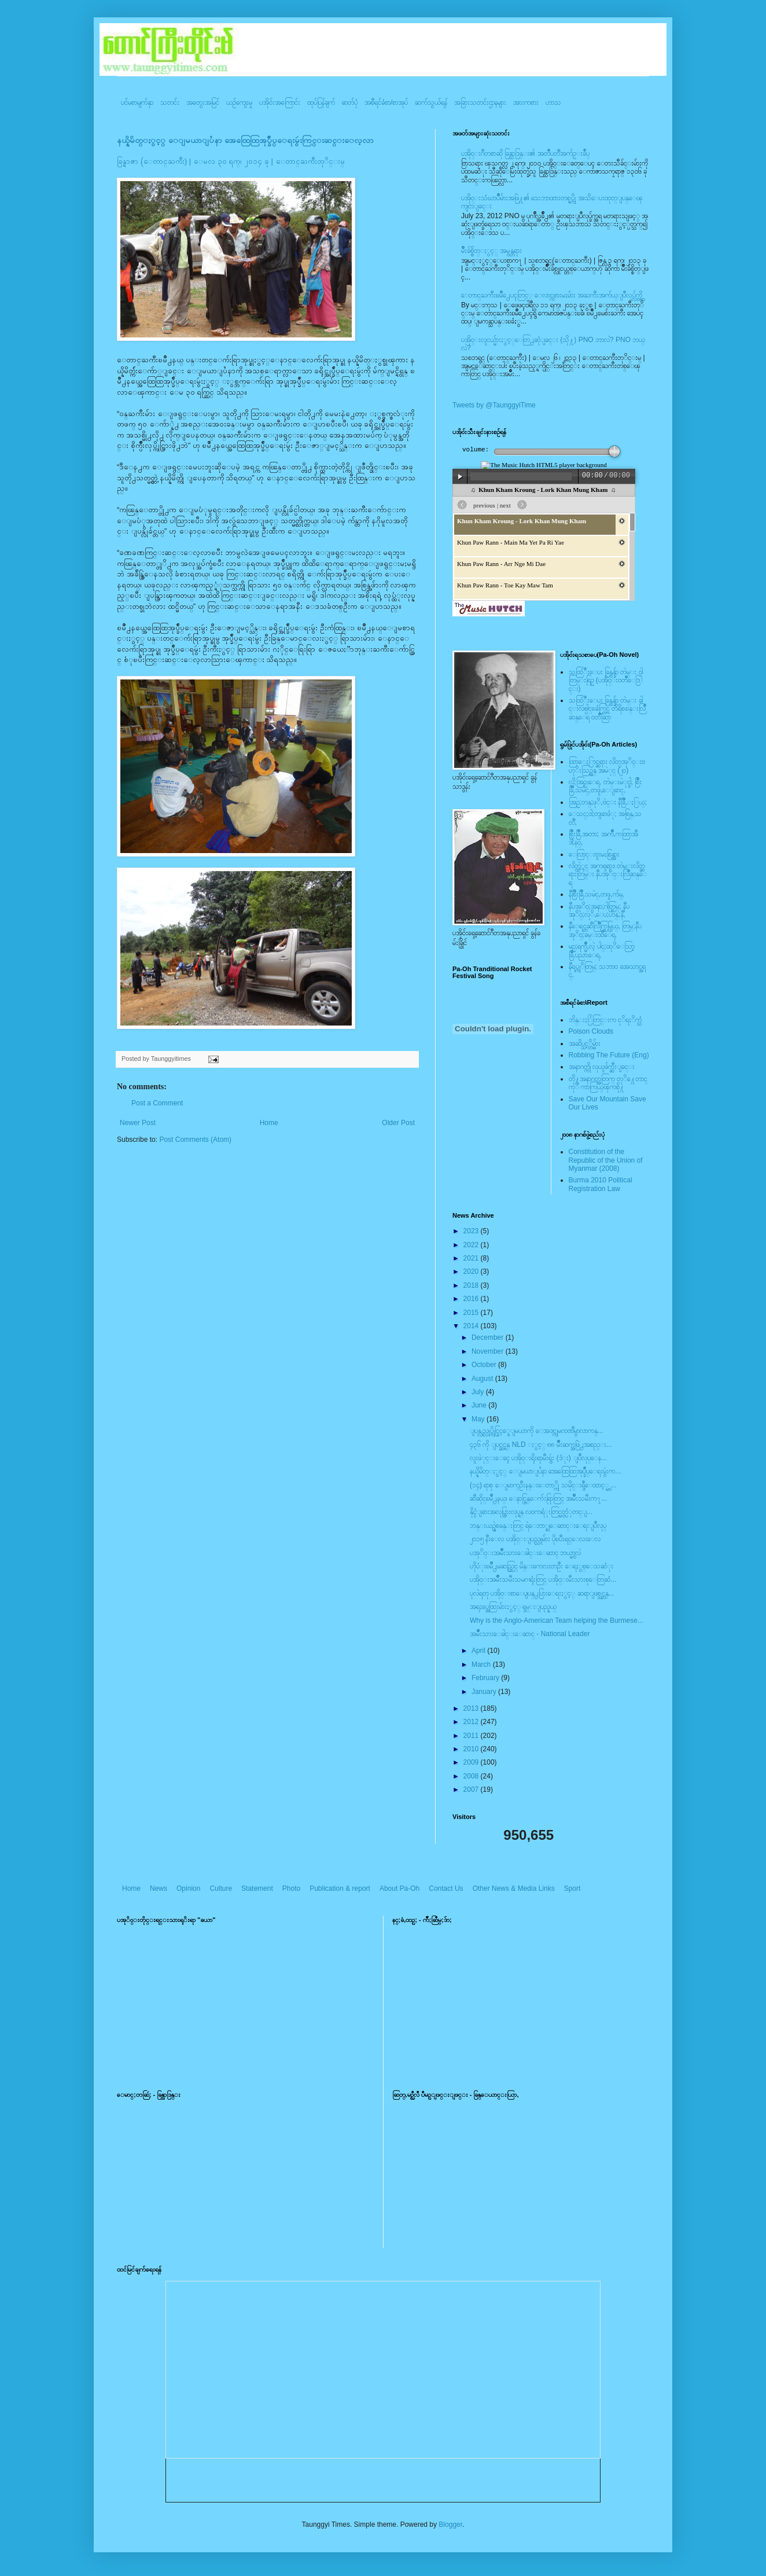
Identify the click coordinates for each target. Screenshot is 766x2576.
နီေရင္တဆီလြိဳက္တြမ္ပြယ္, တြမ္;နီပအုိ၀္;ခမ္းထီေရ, (605, 930)
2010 (472, 1749)
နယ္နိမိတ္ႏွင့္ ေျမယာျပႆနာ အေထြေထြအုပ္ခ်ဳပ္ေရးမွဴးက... (545, 1471)
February (486, 1678)
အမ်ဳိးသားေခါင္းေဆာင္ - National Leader (530, 1634)
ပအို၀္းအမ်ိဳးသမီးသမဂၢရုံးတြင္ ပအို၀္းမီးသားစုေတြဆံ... (543, 1579)
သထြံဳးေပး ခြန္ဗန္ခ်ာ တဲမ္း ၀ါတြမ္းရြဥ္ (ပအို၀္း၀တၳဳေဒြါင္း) (606, 680)
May (479, 1419)
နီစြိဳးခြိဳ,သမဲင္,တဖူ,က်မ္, (596, 894)
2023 (472, 1231)
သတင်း (169, 102)
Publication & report (340, 1888)
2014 (472, 1326)
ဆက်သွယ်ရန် (431, 102)
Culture (220, 1888)
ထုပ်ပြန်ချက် (321, 102)
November (489, 1351)
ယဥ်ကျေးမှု (239, 102)
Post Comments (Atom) (195, 1140)
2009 (472, 1762)
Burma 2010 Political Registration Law (600, 1184)
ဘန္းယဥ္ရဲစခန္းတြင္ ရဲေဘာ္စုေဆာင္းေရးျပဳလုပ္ (538, 1526)
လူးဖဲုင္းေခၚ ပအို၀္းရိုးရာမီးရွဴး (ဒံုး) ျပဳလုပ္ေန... (538, 1458)
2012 (472, 1722)
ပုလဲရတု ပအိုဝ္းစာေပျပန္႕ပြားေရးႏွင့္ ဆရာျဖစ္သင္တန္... (542, 1593)
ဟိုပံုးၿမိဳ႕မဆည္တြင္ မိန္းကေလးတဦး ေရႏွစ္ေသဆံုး (541, 1566)
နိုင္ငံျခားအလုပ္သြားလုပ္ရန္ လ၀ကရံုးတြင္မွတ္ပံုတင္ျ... (531, 1512)
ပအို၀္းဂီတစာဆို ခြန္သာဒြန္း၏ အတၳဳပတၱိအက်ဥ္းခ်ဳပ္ (525, 153)
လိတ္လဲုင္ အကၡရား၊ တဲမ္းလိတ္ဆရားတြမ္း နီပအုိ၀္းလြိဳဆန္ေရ (608, 874)
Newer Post (138, 1123)
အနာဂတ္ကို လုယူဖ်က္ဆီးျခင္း (602, 1067)
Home (269, 1123)
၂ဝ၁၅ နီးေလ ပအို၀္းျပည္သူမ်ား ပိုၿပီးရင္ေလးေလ (535, 1539)
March (482, 1664)
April (479, 1651)
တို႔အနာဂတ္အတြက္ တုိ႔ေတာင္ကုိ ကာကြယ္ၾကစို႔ (608, 1083)
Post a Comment (157, 1103)
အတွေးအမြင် (202, 102)
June (480, 1405)
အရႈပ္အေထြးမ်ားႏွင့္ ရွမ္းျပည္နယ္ (513, 1607)
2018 (472, 1285)
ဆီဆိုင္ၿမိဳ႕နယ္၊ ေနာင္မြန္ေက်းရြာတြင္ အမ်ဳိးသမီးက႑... (538, 1498)
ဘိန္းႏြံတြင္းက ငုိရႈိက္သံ (605, 1020)
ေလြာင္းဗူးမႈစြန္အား (594, 854)
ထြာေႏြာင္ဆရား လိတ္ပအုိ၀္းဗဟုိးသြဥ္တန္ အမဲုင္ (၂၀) (607, 766)
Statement (257, 1888)
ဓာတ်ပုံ (350, 102)
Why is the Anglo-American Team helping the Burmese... (556, 1620)
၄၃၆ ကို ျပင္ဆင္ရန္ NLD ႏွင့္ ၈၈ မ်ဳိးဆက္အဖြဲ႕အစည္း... (541, 1444)
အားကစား (526, 102)
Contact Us (446, 1888)
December (489, 1337)
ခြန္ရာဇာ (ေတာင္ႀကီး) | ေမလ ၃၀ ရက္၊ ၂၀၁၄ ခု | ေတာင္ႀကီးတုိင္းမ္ (231, 161)
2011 (472, 1736)
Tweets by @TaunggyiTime (494, 405)
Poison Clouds (591, 1031)
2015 (472, 1313)
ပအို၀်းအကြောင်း (279, 102)
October (485, 1365)
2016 (472, 1299)
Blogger (450, 2524)
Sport (572, 1888)
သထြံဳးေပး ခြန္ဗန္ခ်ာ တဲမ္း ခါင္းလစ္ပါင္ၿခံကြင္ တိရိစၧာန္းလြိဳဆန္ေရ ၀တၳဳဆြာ (607, 708)
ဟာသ (553, 102)
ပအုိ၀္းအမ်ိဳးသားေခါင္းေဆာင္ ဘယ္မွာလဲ (525, 1553)
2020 (472, 1271)
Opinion (188, 1888)
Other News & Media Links (514, 1888)
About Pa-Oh (399, 1888)
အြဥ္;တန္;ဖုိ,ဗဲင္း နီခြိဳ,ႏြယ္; (608, 802)
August (483, 1379)
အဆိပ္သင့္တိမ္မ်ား (585, 1043)
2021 (472, 1258)
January (485, 1692)
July (479, 1392)
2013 (472, 1708)
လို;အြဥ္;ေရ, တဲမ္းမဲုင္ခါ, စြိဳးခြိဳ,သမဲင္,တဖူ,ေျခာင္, (605, 786)
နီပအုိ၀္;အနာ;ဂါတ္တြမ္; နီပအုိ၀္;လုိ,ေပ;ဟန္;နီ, (599, 910)
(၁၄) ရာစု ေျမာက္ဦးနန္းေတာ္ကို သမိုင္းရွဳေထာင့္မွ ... (543, 1485)
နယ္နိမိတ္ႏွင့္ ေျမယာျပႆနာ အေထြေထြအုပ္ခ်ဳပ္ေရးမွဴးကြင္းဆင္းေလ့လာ (245, 140)
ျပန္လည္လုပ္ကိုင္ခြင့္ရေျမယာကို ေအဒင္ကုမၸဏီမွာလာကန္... (536, 1431)
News (158, 1888)
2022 (472, 1245)
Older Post (398, 1123)
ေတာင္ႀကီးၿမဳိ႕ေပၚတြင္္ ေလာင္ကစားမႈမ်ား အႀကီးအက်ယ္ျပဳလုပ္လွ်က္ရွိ (551, 295)
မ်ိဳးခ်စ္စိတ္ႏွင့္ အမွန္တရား (491, 251)
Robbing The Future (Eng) (609, 1055)
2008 (472, 1776)
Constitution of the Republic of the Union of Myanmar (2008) (606, 1160)
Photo (291, 1888)
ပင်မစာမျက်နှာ (137, 102)
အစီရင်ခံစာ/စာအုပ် (386, 102)
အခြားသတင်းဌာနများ (480, 102)
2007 (472, 1789)
